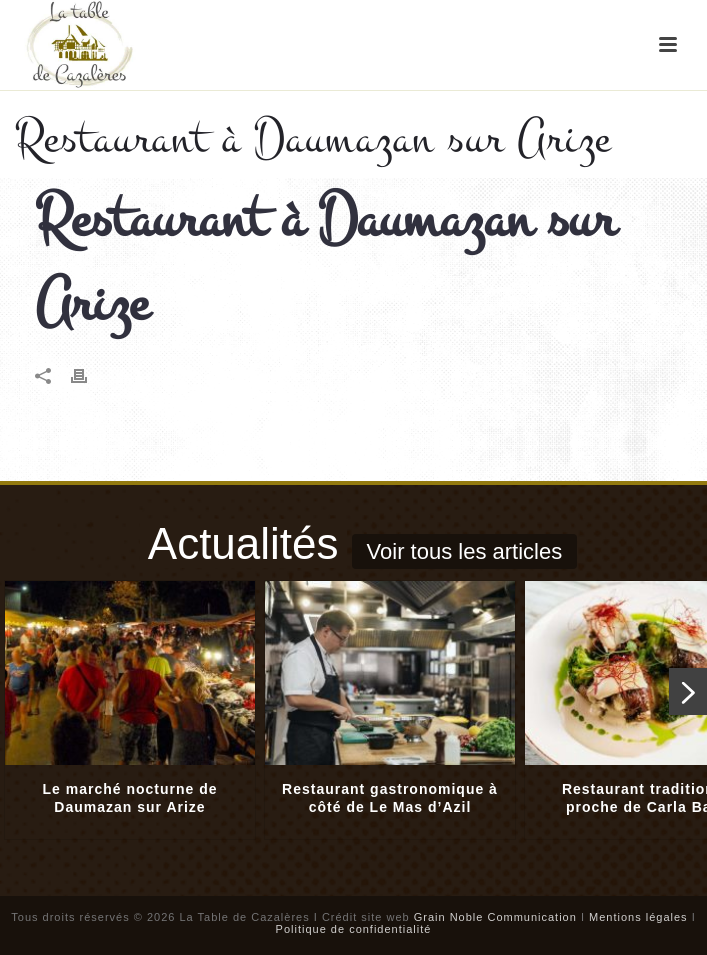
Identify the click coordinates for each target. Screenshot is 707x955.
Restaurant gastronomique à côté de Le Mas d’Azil (390, 798)
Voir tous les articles (465, 551)
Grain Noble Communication (495, 917)
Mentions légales (638, 917)
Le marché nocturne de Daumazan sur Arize (129, 798)
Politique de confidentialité (354, 929)
